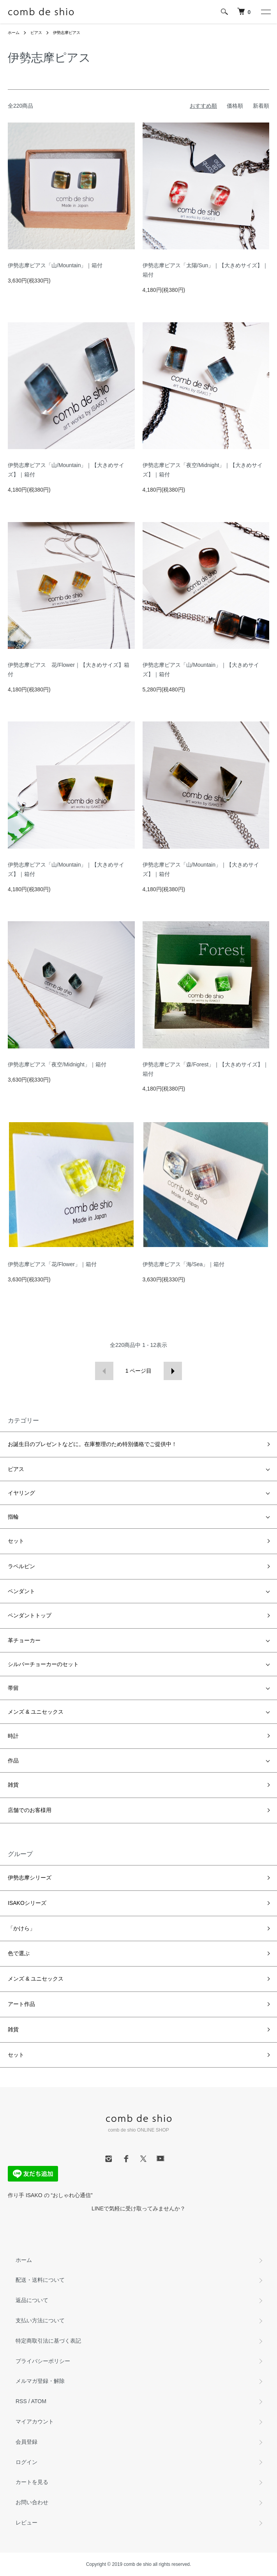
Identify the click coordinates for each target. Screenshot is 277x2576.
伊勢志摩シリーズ (29, 1877)
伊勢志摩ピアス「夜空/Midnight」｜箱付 (57, 1064)
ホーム (13, 32)
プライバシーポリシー (43, 2361)
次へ (173, 1371)
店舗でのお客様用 (29, 1810)
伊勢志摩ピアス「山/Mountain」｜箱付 (55, 265)
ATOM (38, 2401)
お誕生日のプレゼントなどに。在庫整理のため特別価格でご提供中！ (92, 1444)
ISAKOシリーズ (27, 1903)
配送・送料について (40, 2280)
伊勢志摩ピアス (66, 32)
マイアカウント (35, 2421)
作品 (13, 1760)
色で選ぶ (19, 1953)
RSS (21, 2401)
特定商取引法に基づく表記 (48, 2341)
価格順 (235, 106)
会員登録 (26, 2442)
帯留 (13, 1688)
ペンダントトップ (29, 1615)
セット (16, 1541)
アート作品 (21, 2004)
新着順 (261, 106)
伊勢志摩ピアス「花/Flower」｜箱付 (52, 1264)
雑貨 (13, 1785)
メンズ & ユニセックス (36, 1712)
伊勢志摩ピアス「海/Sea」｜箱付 (184, 1264)
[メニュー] (265, 11)
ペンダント (21, 1591)
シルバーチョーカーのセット (43, 1664)
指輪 (13, 1517)
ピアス (36, 32)
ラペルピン (21, 1566)
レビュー (26, 2522)
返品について (32, 2300)
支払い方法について (40, 2320)
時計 (13, 1736)
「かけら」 (21, 1928)
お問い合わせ (32, 2502)
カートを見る (32, 2482)
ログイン (26, 2462)
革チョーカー (24, 1640)
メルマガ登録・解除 (40, 2381)
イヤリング (21, 1493)
